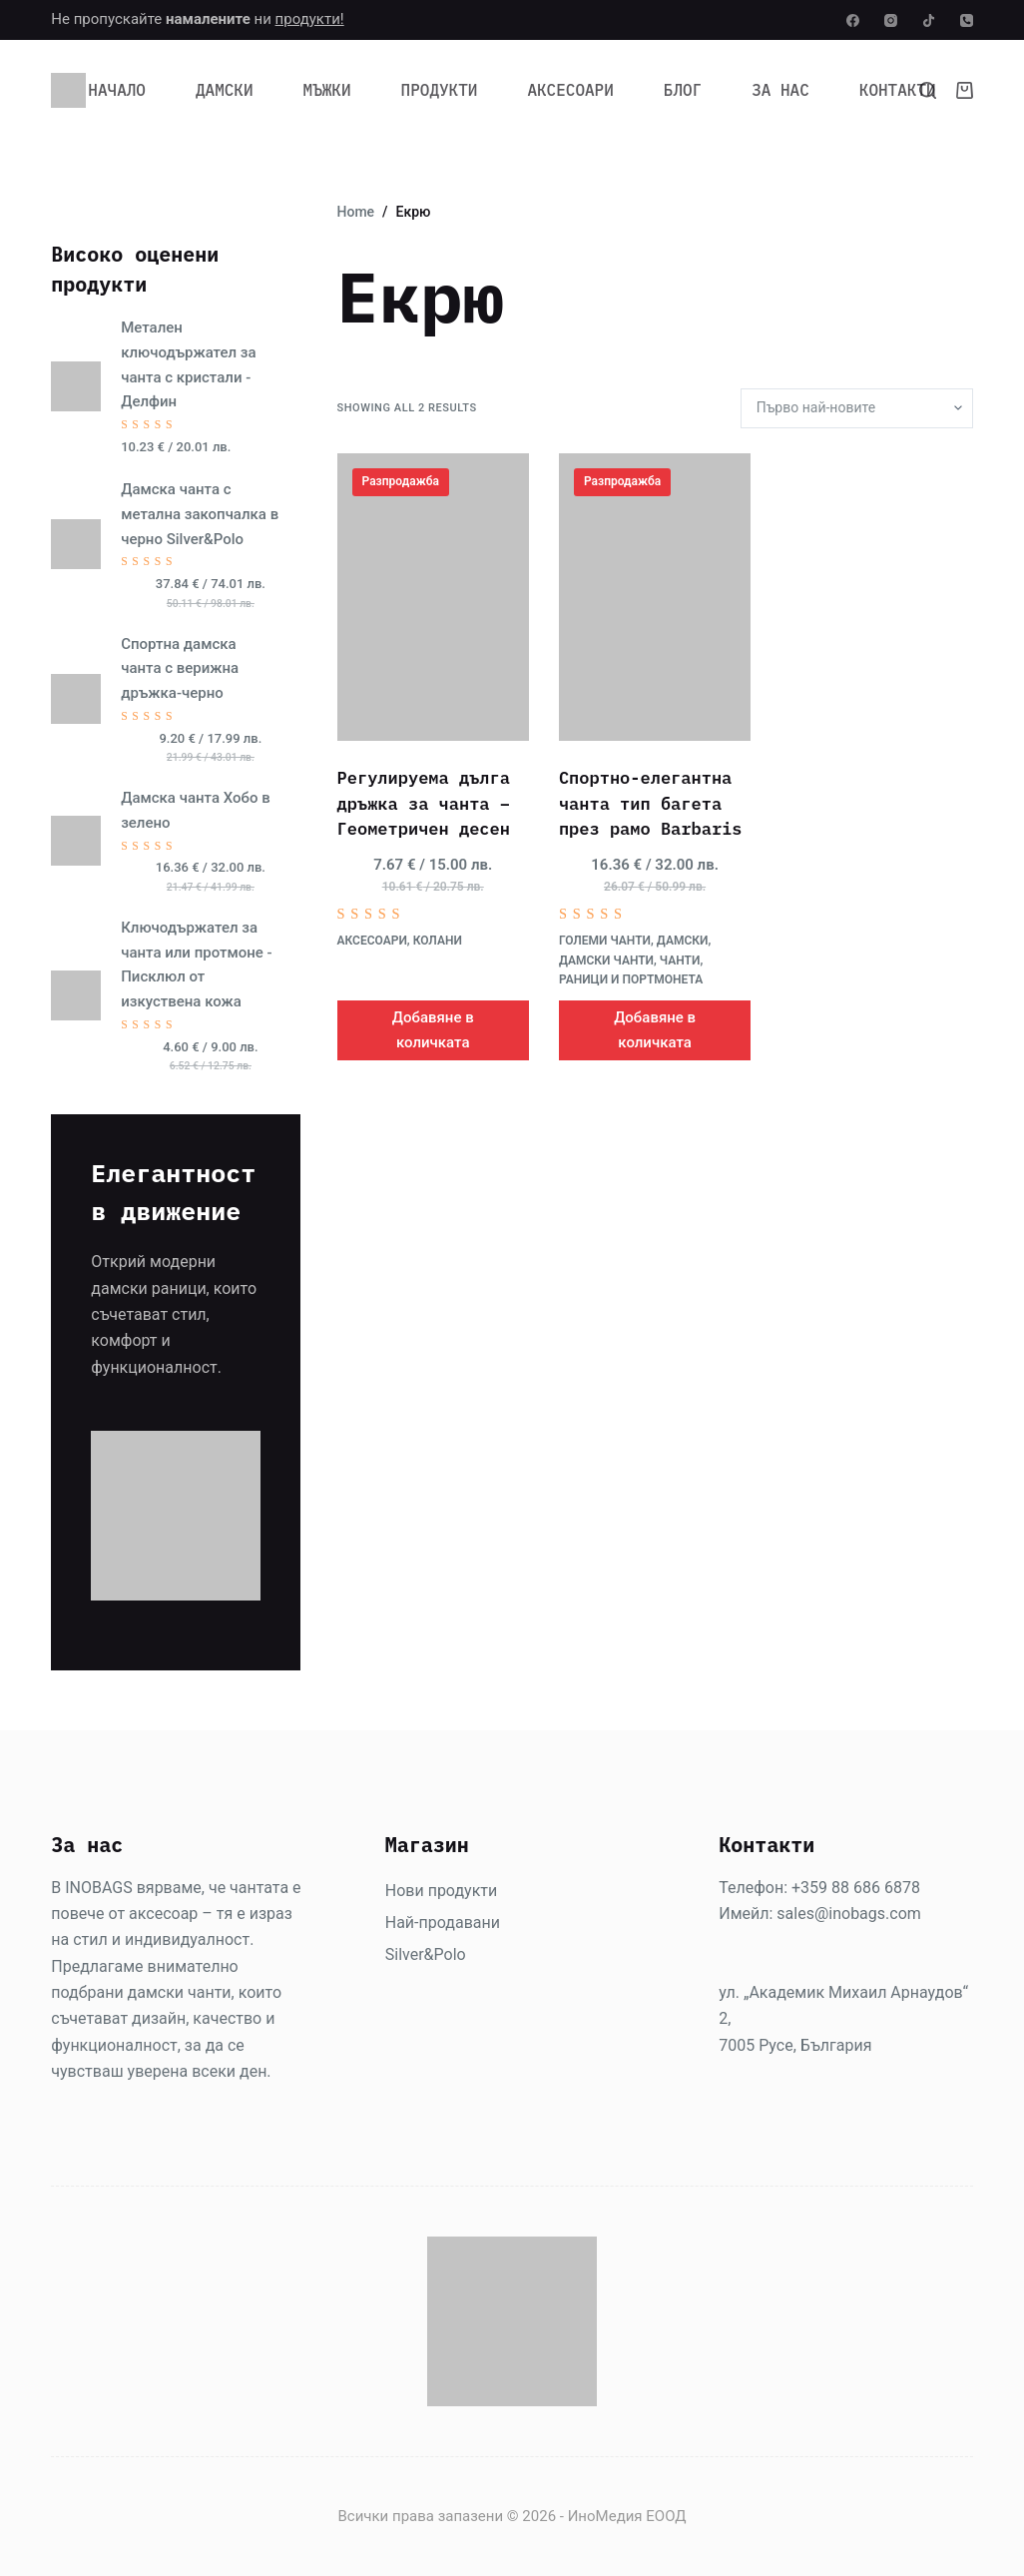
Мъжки (327, 90)
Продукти (439, 90)
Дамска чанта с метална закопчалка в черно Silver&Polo (199, 514)
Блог (683, 90)
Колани (437, 941)
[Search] (927, 90)
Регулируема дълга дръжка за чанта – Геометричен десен (423, 803)
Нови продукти (441, 1890)
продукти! (309, 19)
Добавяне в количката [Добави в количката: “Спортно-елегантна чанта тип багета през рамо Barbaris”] (655, 1029)
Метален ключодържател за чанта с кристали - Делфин (188, 364)
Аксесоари (570, 90)
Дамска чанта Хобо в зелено (195, 810)
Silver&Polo (425, 1954)
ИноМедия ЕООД (627, 2516)
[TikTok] (928, 20)
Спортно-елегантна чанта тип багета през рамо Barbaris (651, 803)
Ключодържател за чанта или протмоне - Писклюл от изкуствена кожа (196, 964)
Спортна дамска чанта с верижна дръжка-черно (180, 669)
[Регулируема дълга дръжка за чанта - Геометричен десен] (433, 597)
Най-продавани (442, 1922)
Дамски (225, 90)
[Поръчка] (857, 408)
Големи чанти (605, 941)
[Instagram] (890, 20)
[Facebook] (852, 20)
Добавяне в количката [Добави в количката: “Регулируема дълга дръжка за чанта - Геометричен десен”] (433, 1029)
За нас (780, 90)
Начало (117, 90)
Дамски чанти (606, 960)
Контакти (897, 90)
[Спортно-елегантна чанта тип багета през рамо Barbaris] (655, 597)
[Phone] (966, 20)
